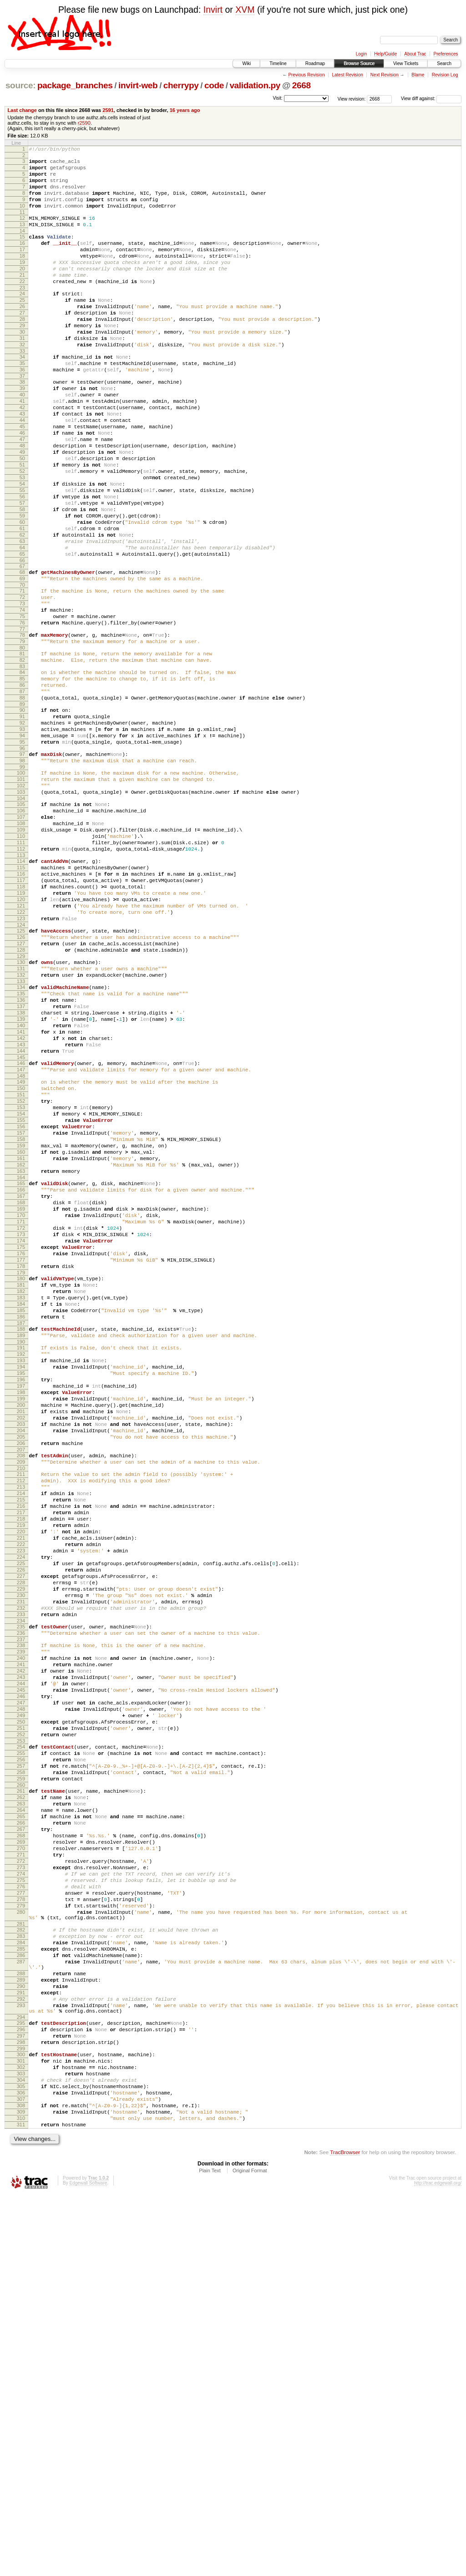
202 (21, 1656)
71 (22, 674)
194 (21, 1594)
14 (22, 245)
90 (22, 813)
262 (21, 2110)
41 (22, 447)
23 (22, 313)
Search (444, 63)
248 (21, 2005)
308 (21, 2481)
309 (21, 2488)
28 (22, 350)
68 (22, 652)
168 (21, 1399)
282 (21, 2269)
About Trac (415, 53)
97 (22, 866)
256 (21, 2065)
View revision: (352, 98)
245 (21, 1982)
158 (21, 1323)
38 (22, 424)
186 (21, 1536)
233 (21, 1893)
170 (21, 1414)
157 (21, 1315)
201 (21, 1649)
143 (21, 1211)
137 (21, 1164)
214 (21, 1746)
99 (22, 881)
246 (21, 1990)
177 (21, 1468)
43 (22, 463)
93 (22, 837)
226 (21, 1838)
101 (21, 895)
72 (22, 682)
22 (22, 306)
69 (22, 660)
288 (21, 2323)
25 (22, 327)
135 (21, 1149)
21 (22, 298)
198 (21, 1625)
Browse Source (359, 63)
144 (21, 1219)
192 (21, 1579)
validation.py (254, 85)
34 (22, 395)
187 (21, 1544)
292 (21, 2354)
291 (21, 2346)
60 (22, 594)
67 (22, 646)
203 (21, 1664)
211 (21, 1722)
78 (22, 726)
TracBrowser (345, 2533)
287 (21, 2308)
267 (21, 2148)
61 (22, 602)
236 (21, 1914)
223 (21, 1815)
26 (22, 335)
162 (21, 1354)
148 (21, 1248)
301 (21, 2426)
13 (22, 238)
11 (22, 224)
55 (22, 555)
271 (21, 2179)
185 (21, 1528)
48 (22, 501)
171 (21, 1422)
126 (21, 1083)
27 (22, 342)
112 (21, 978)
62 (22, 610)
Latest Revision (347, 74)
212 (21, 1730)
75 (22, 705)
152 (21, 1277)
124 (21, 1069)
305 (21, 2457)
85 (22, 777)
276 (21, 2218)
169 (21, 1407)
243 (21, 1966)
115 (21, 1000)
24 (22, 319)
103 (21, 910)
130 (21, 1112)
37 (22, 418)
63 (22, 617)
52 (22, 532)
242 (21, 1959)
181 (21, 1498)
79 (22, 734)
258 (21, 2081)
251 (21, 2028)
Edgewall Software (88, 2563)
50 (22, 517)
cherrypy (181, 85)
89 (22, 808)
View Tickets (405, 63)
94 (22, 844)
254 (21, 2050)
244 (21, 1974)
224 (21, 1823)
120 (21, 1038)
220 (21, 1792)
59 (22, 586)
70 (22, 668)
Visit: (278, 98)
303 (21, 2442)
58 (22, 579)
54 (22, 548)
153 (21, 1285)
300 (21, 2419)
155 (21, 1300)
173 (21, 1437)
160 (21, 1339)
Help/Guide (385, 53)
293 (21, 2361)
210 (21, 1716)
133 (21, 1135)
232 (21, 1885)
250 (21, 2020)
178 (21, 1476)
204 (21, 1672)
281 (21, 2264)
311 (21, 2504)
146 (21, 1232)
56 (22, 563)
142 (21, 1203)
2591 (108, 110)
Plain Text (210, 2551)
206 (21, 1687)
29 (22, 358)
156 (21, 1308)
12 (22, 230)
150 (21, 1261)
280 (21, 2249)
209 (21, 1709)
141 (21, 1195)
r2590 (84, 123)
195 (21, 1602)
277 (21, 2226)
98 (22, 874)
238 (21, 1928)
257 (21, 2073)
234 (21, 1900)
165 (21, 1376)
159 (21, 1331)
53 (22, 540)
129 (21, 1106)
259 (21, 2088)
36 (22, 410)
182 (21, 1505)
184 (21, 1521)
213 (21, 1738)
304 (21, 2450)
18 (22, 275)
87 (22, 792)
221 (21, 1800)
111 (21, 971)
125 (21, 1075)
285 (21, 2293)
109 (21, 955)
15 (22, 251)
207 (21, 1695)
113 (21, 986)
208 (21, 1701)
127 (21, 1091)
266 (21, 2141)
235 (21, 1906)
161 (21, 1346)
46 (22, 486)
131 (21, 1120)
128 (21, 1098)
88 (22, 800)
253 (21, 2044)
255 (21, 2057)
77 (22, 720)
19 (22, 282)
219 (21, 1784)
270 (21, 2172)
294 (21, 2376)
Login (361, 53)
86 (22, 784)
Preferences (446, 53)
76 (22, 712)
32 (22, 381)
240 (21, 1943)
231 (21, 1877)
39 (22, 432)
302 (21, 2434)
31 (22, 373)
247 (21, 1997)
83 (22, 763)
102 (21, 903)
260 (21, 2096)
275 (21, 2210)
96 (22, 860)
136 (21, 1157)
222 (21, 1807)
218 (21, 1777)
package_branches (75, 85)
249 (21, 2013)
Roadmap (315, 63)
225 (21, 1831)
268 (21, 2156)
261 (21, 2102)
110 (21, 963)
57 (22, 571)
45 (22, 478)
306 (21, 2465)
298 (21, 2405)
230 (21, 1869)
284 (21, 2285)
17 (22, 267)
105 (21, 924)
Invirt (213, 10)
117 (21, 1015)
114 (21, 992)
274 (21, 2203)
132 (21, 1128)
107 (21, 940)
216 (21, 1761)
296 (21, 2390)
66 (22, 641)
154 (21, 1292)
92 (22, 829)
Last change (22, 110)
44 (22, 470)
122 (21, 1054)
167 (21, 1391)
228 (21, 1854)
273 (21, 2195)
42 (22, 455)
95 (22, 852)
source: (20, 85)
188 (21, 1550)
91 (22, 821)
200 (21, 1641)
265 (21, 2133)
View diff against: (431, 98)
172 (21, 1430)
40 (22, 439)
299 (21, 2413)
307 (21, 2473)
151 (21, 1269)
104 (21, 918)
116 (21, 1007)
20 (22, 290)
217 (21, 1769)
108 (21, 947)
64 (22, 625)
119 (21, 1031)
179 (21, 1484)
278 (21, 2233)
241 (21, 1951)
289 (21, 2330)
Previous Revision (306, 74)
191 (21, 1571)
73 (22, 689)
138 (21, 1172)
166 (21, 1383)
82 (22, 755)
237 (21, 1922)
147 (21, 1240)
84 (22, 769)
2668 (301, 85)
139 (21, 1180)
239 (21, 1935)
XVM (244, 10)
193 (21, 1587)
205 (21, 1680)
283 (21, 2277)
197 (21, 1618)
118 (21, 1023)
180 (21, 1490)
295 (21, 2382)
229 (21, 1862)
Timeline (277, 63)
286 (21, 2300)
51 (22, 524)
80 (22, 742)
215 (21, 1753)
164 (21, 1370)
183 (21, 1513)
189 (21, 1558)
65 (22, 633)
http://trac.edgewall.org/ (437, 2563)
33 (22, 389)
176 (21, 1461)
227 (21, 1846)
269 (21, 2164)
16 (22, 259)
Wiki (246, 63)
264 (21, 2125)
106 (21, 932)
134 (21, 1141)
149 (21, 1254)
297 (21, 2397)
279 (21, 2241)
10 (22, 216)
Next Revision (384, 74)
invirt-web (137, 85)
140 (21, 1188)
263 (21, 2117)
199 (21, 1633)
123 (21, 1062)
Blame (417, 74)
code (214, 85)
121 (21, 1046)
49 (22, 509)
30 (22, 366)
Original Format (250, 2551)
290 (21, 2338)
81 (22, 747)
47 (22, 494)
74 (22, 697)
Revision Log (445, 74)
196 (21, 1610)
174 (21, 1445)
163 (21, 1362)
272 (21, 2187)
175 (21, 1453)
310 (21, 2496)
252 (21, 2036)
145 (21, 1226)
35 (22, 403)
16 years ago (185, 110)
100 (21, 887)
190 (21, 1565)
